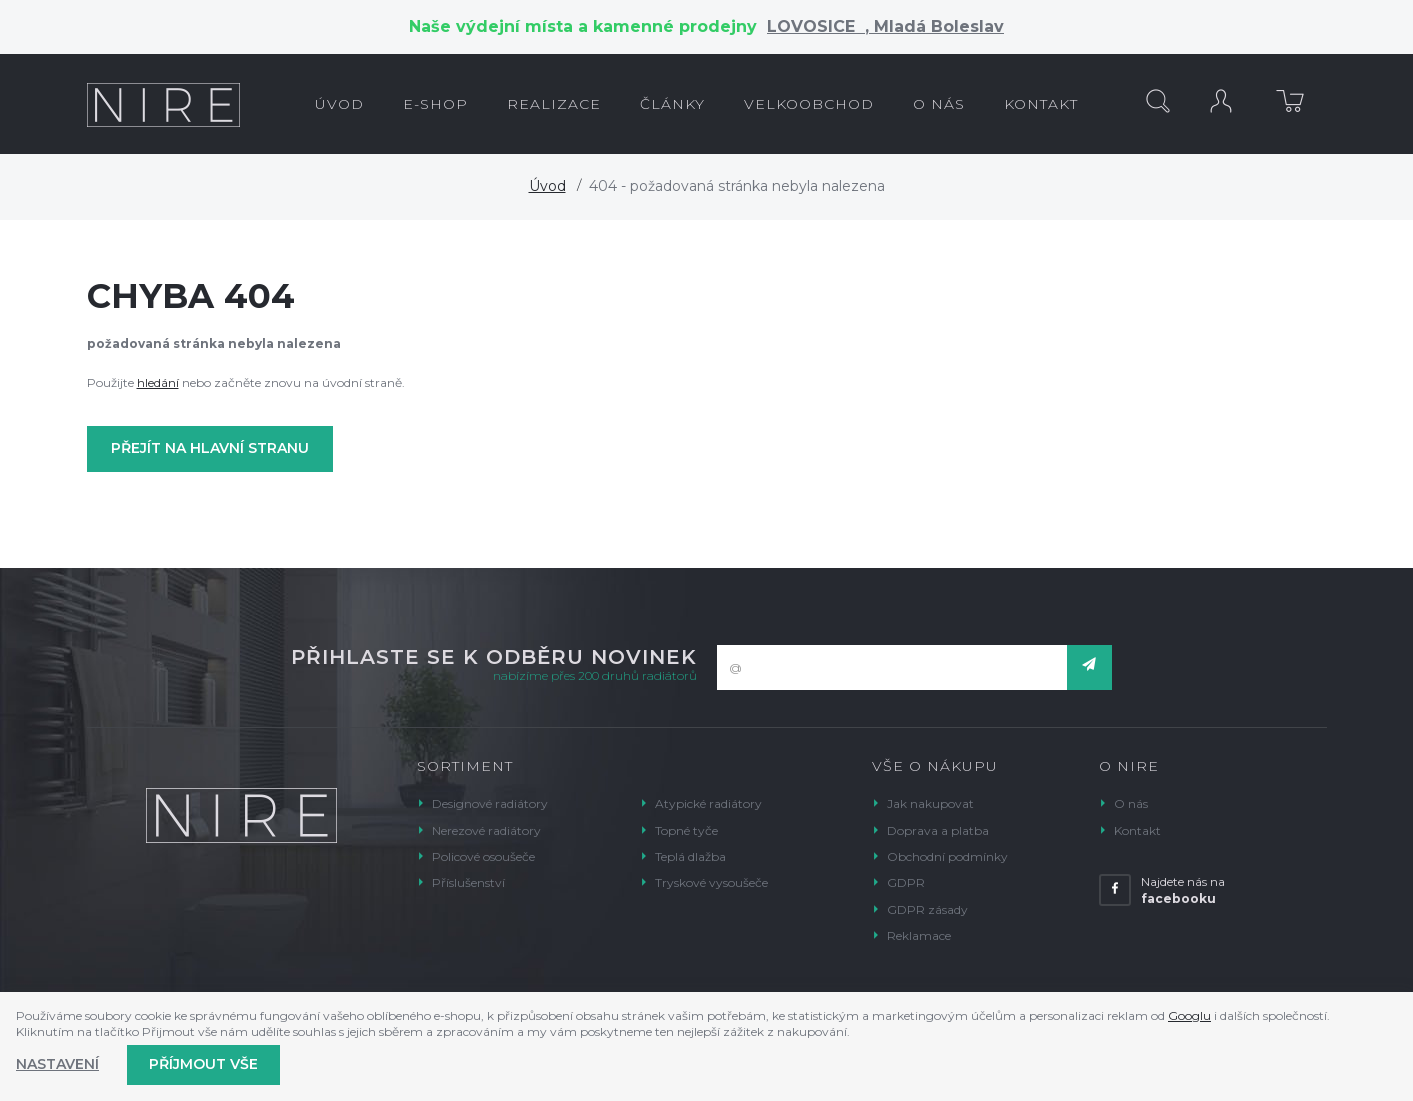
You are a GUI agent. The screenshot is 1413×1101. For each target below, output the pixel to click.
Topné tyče (686, 830)
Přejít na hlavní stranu (210, 448)
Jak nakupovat (930, 803)
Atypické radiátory (708, 803)
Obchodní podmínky (947, 856)
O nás (1131, 803)
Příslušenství (468, 882)
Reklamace (919, 935)
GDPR (906, 882)
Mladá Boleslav (936, 26)
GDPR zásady (927, 909)
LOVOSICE (816, 26)
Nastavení (57, 1064)
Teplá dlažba (690, 856)
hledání (158, 382)
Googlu (1189, 1015)
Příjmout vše (203, 1064)
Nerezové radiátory (486, 830)
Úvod (547, 186)
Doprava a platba (938, 830)
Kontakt (1137, 830)
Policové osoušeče (483, 856)
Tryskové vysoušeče (711, 882)
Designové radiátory (490, 803)
